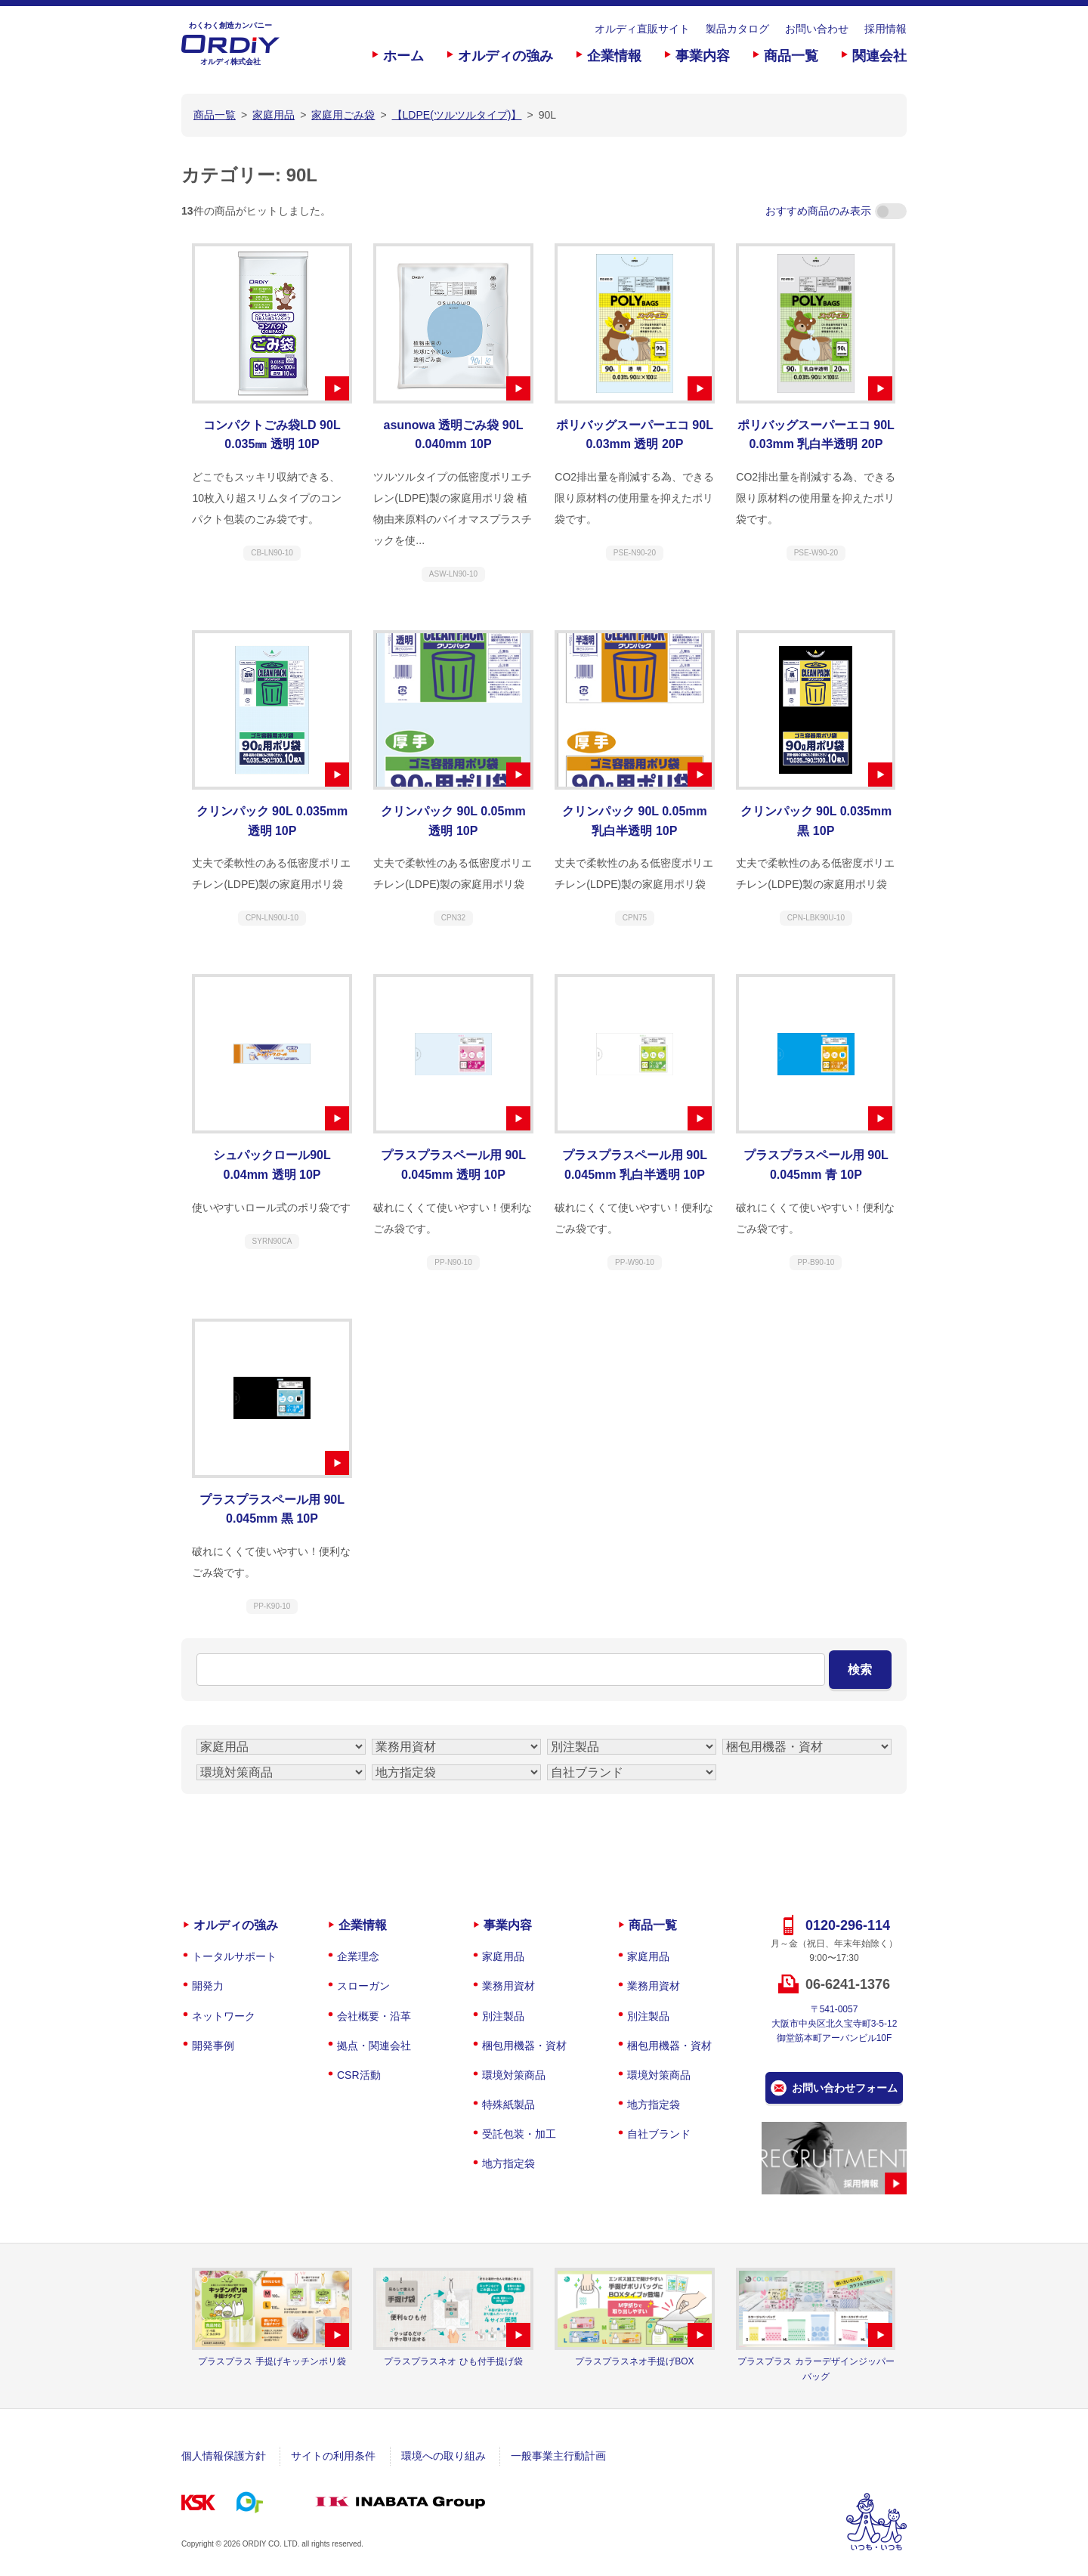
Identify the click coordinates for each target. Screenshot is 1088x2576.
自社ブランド (659, 2134)
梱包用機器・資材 (524, 2045)
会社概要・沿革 (374, 2016)
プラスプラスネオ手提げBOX (634, 2361)
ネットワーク (223, 2016)
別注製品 (503, 2016)
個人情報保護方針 (223, 2456)
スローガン (363, 1986)
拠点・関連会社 (374, 2045)
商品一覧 (791, 55)
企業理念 (358, 1956)
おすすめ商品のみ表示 (836, 211)
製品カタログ (737, 29)
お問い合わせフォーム (845, 2088)
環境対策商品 (514, 2075)
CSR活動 (359, 2075)
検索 (860, 1669)
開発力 (208, 1986)
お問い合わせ (816, 29)
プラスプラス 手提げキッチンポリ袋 (271, 2361)
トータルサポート (234, 1956)
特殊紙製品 (508, 2104)
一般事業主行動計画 (558, 2456)
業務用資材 (508, 1986)
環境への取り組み (443, 2456)
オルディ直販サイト (642, 29)
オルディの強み (505, 55)
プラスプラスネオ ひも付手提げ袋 (453, 2361)
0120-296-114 (847, 1925)
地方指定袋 (508, 2163)
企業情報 (614, 55)
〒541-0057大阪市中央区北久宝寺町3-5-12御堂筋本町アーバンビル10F (834, 2023)
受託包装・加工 (519, 2134)
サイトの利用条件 (333, 2456)
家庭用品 (503, 1956)
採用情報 (885, 29)
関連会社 (879, 55)
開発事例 (213, 2045)
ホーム (403, 55)
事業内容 (702, 55)
